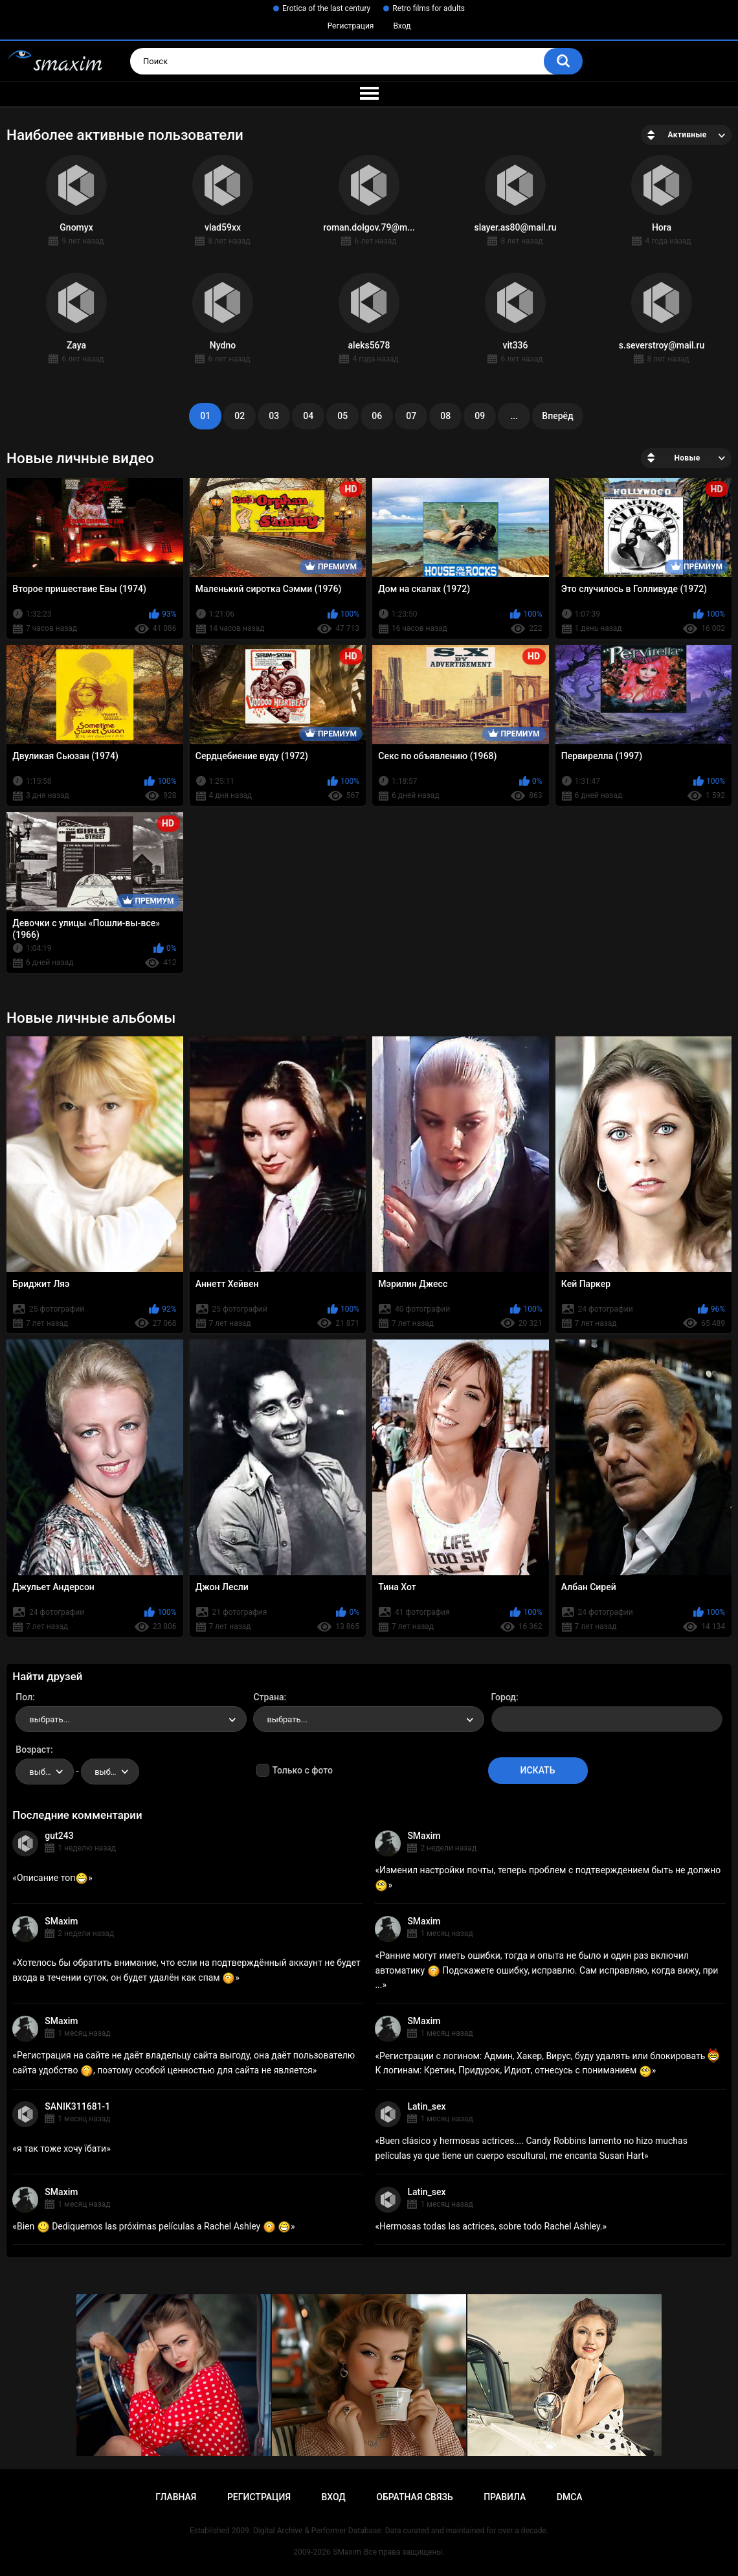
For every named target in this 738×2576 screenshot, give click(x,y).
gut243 (59, 1835)
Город (504, 1697)
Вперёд (557, 416)
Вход (401, 25)
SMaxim (423, 1835)
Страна (268, 1697)
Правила (505, 2497)
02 (239, 416)
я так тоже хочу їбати (61, 2148)
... (514, 416)
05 (342, 416)
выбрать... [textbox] (49, 1719)
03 (274, 416)
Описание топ (52, 1878)
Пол (24, 1697)
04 (308, 416)
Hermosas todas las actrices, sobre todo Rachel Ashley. (491, 2226)
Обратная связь (414, 2497)
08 (445, 416)
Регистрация (351, 25)
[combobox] (131, 1719)
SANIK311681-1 (77, 2106)
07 (411, 416)
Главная (175, 2497)
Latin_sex (426, 2106)
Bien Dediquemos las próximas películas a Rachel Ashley (154, 2226)
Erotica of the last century (326, 8)
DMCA (570, 2497)
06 (377, 416)
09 (480, 416)
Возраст (33, 1749)
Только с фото (302, 1770)
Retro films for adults (428, 8)
